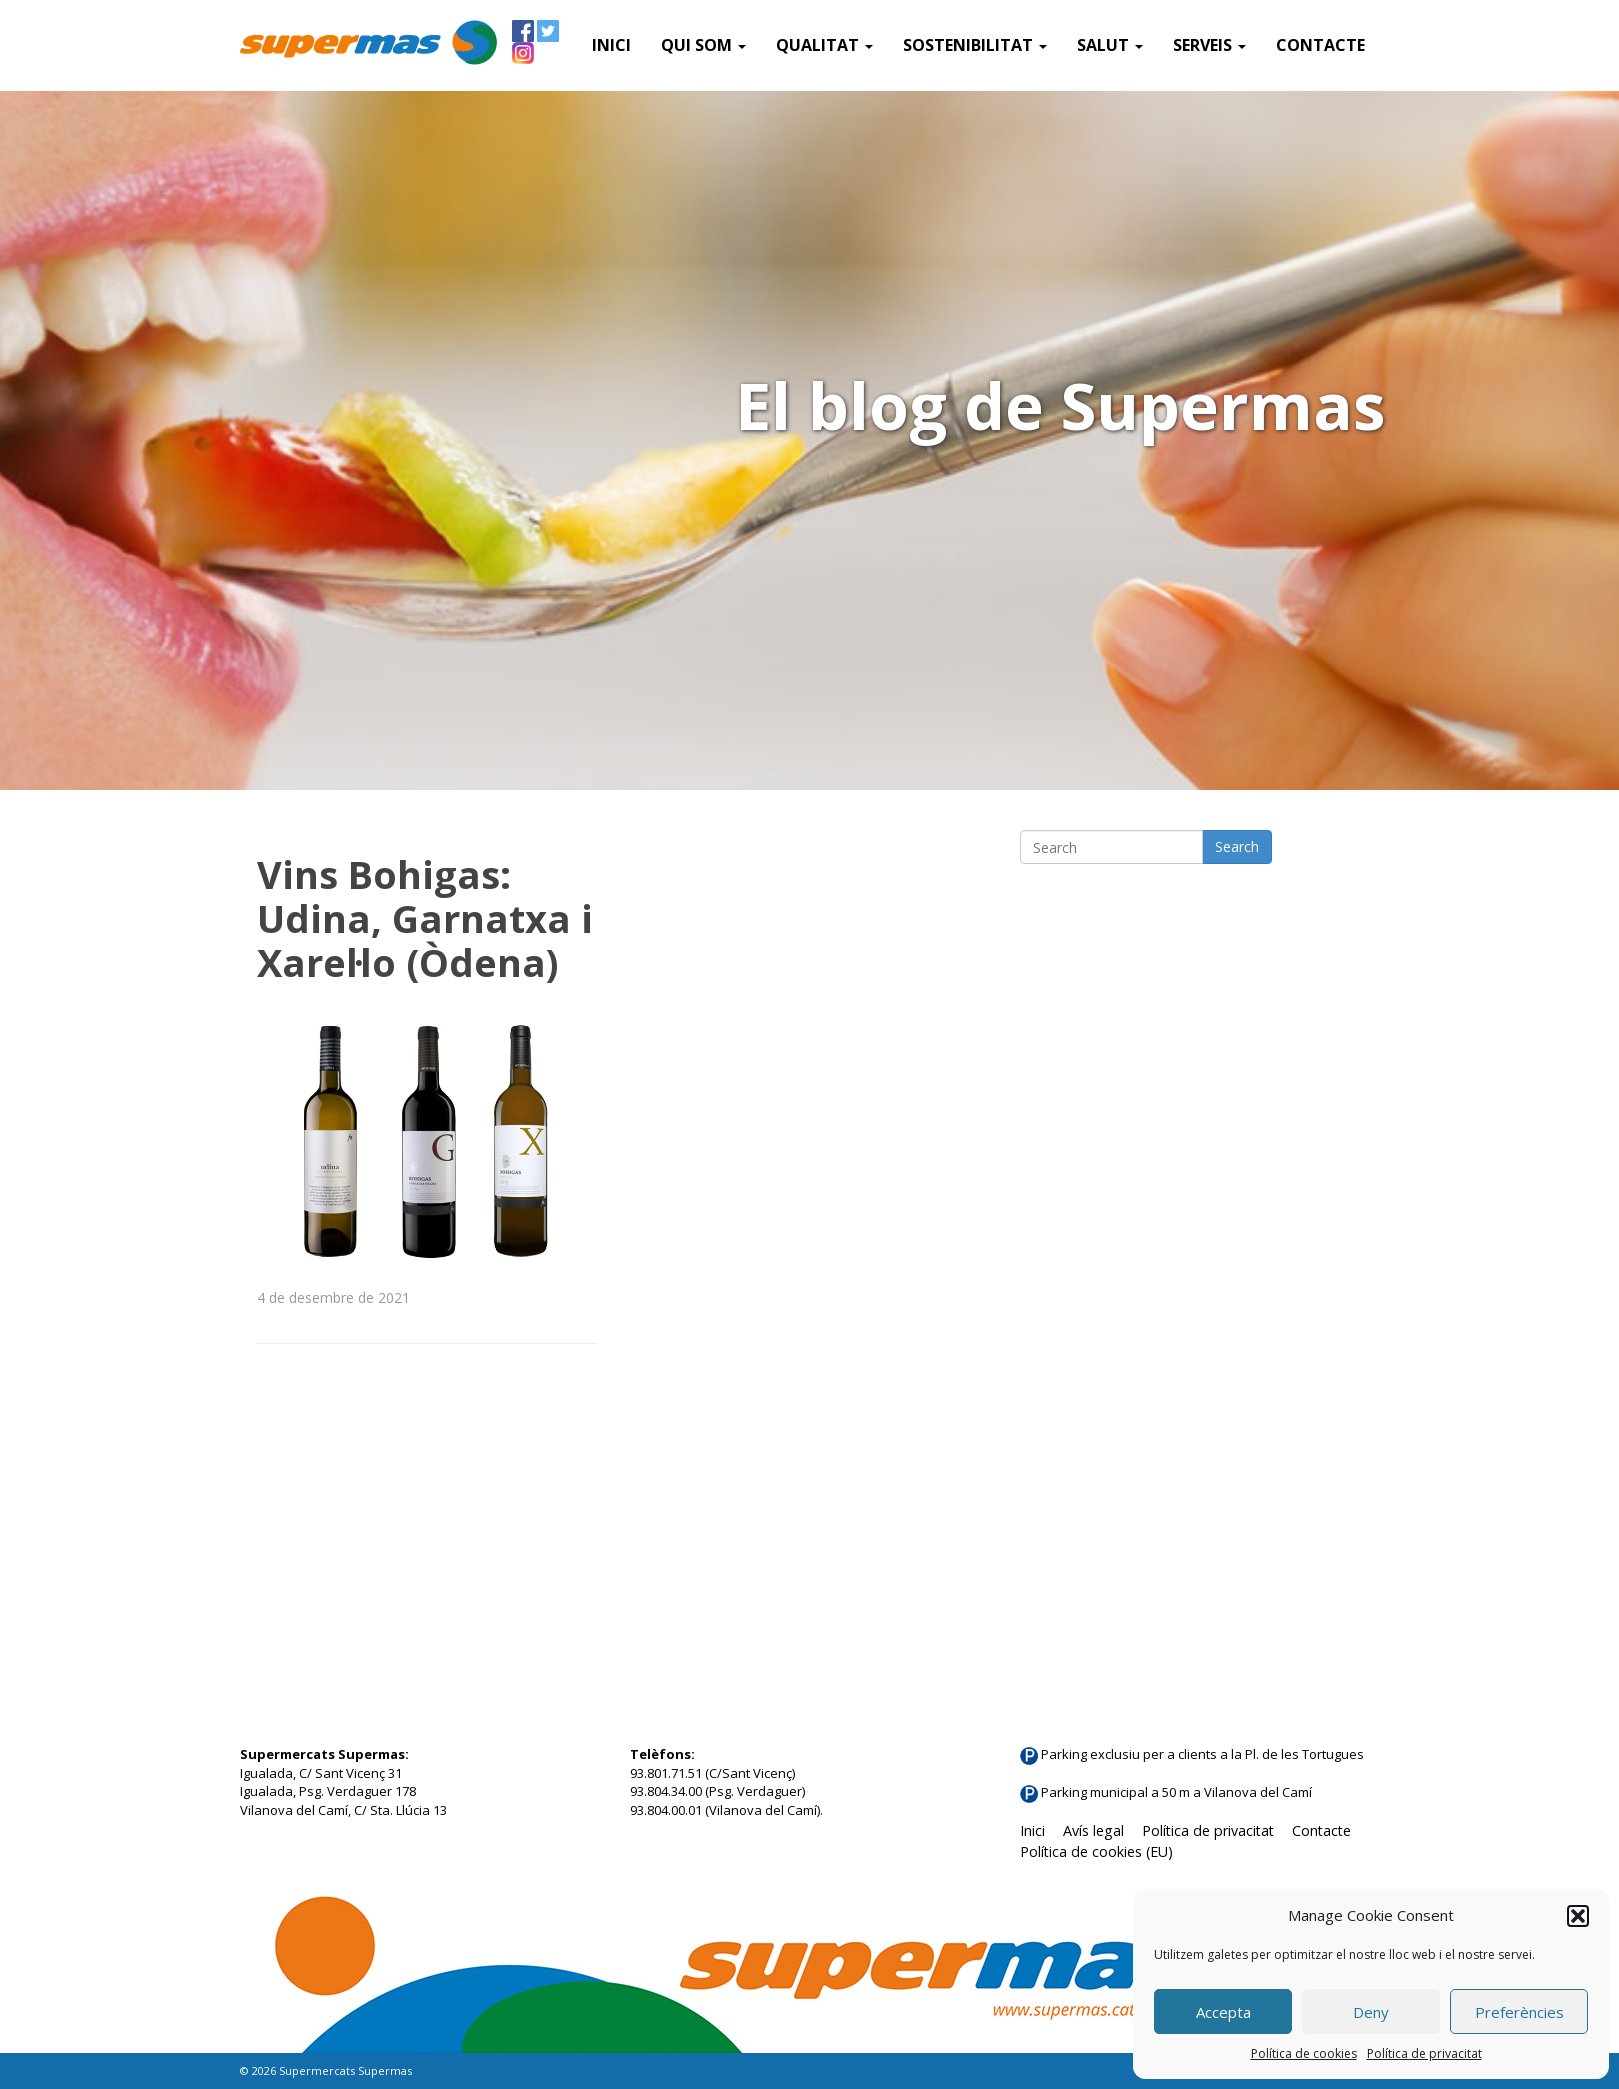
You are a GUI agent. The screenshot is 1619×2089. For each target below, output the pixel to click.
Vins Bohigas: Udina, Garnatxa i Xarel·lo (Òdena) (425, 918)
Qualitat (824, 45)
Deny (1371, 2012)
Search (1237, 846)
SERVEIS (1209, 45)
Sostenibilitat (975, 45)
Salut (1110, 45)
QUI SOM (703, 45)
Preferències (1519, 2012)
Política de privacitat (1424, 2053)
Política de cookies (1304, 2053)
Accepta (1223, 2012)
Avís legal (1093, 1830)
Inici (611, 45)
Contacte (1320, 45)
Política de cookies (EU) (1096, 1851)
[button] (1578, 1916)
